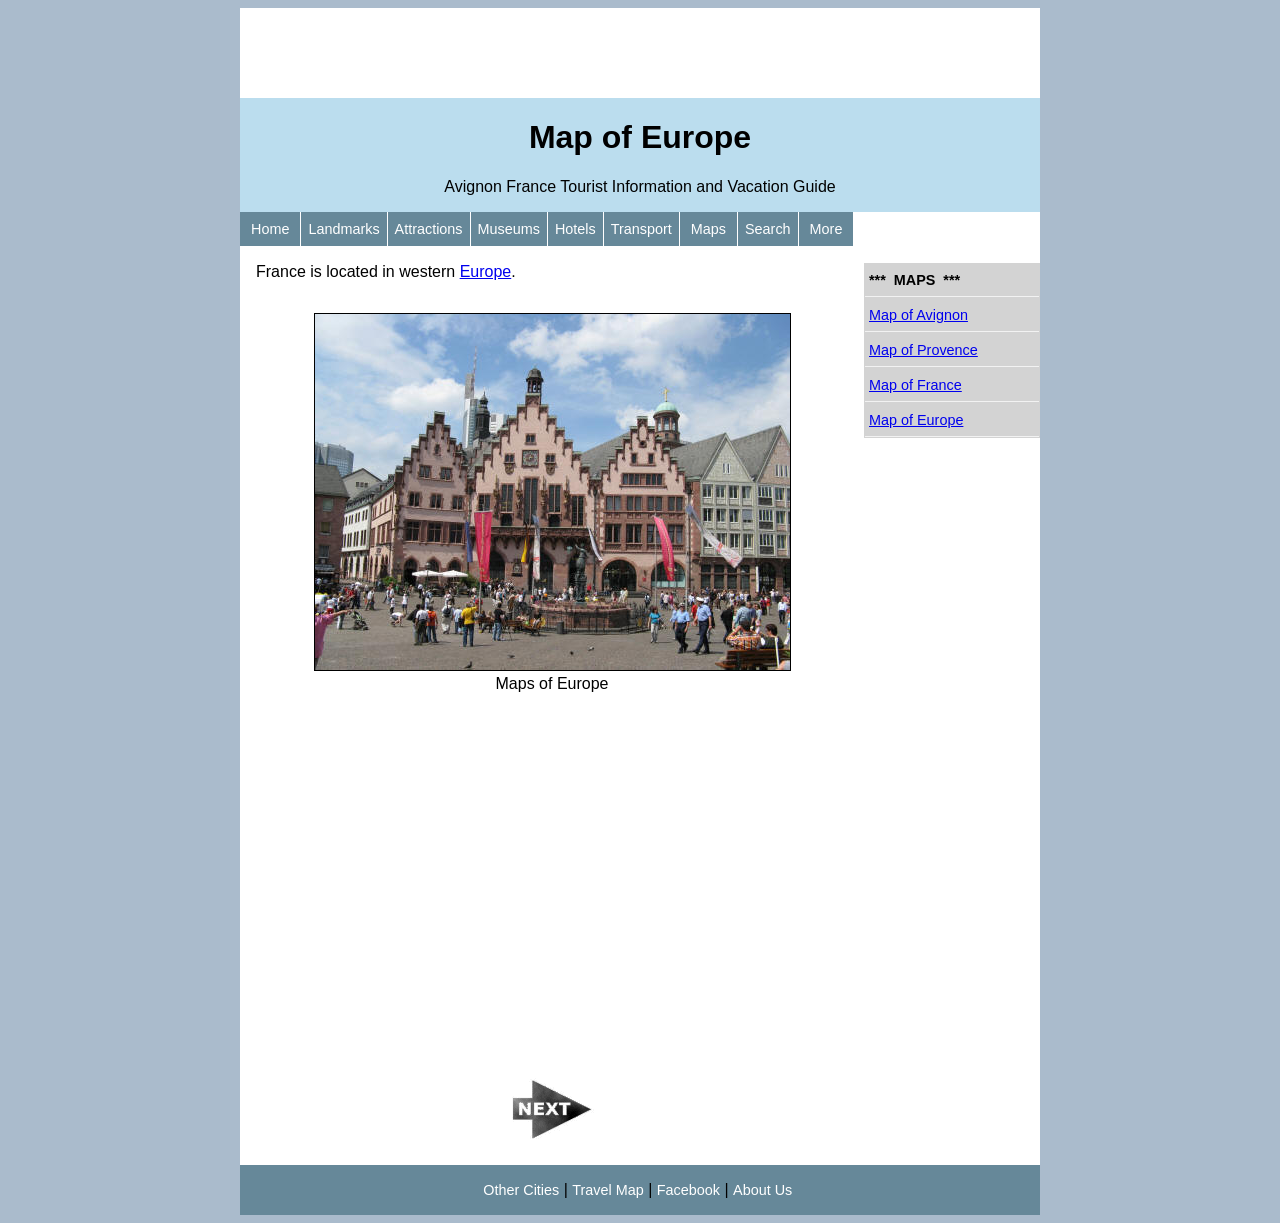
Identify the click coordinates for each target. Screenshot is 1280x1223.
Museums (509, 229)
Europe (486, 271)
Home (270, 229)
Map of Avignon (918, 315)
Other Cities (521, 1190)
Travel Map (607, 1190)
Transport (641, 229)
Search (768, 229)
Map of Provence (923, 350)
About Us (762, 1190)
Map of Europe (916, 420)
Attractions (429, 229)
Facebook (688, 1190)
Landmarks (343, 229)
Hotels (575, 229)
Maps (708, 229)
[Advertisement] (640, 53)
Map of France (915, 385)
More (826, 229)
